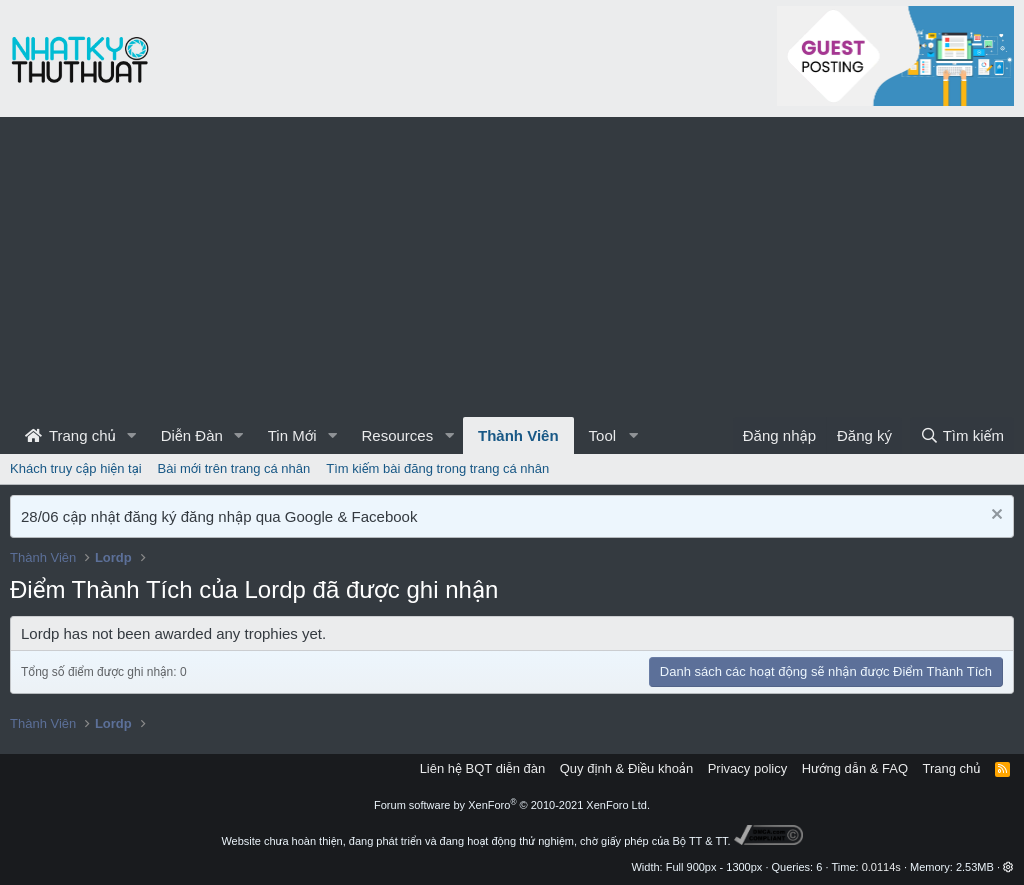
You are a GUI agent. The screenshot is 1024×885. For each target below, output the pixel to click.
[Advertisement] (512, 267)
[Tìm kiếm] (962, 435)
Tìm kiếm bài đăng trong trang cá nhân (437, 468)
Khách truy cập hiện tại (76, 468)
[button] (132, 435)
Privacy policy (747, 768)
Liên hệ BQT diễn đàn (483, 768)
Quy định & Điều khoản (626, 768)
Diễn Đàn (192, 435)
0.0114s (881, 867)
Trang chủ (70, 435)
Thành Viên (518, 435)
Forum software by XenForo (512, 805)
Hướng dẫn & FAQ (855, 768)
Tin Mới (292, 435)
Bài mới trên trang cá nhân (234, 468)
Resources (397, 435)
